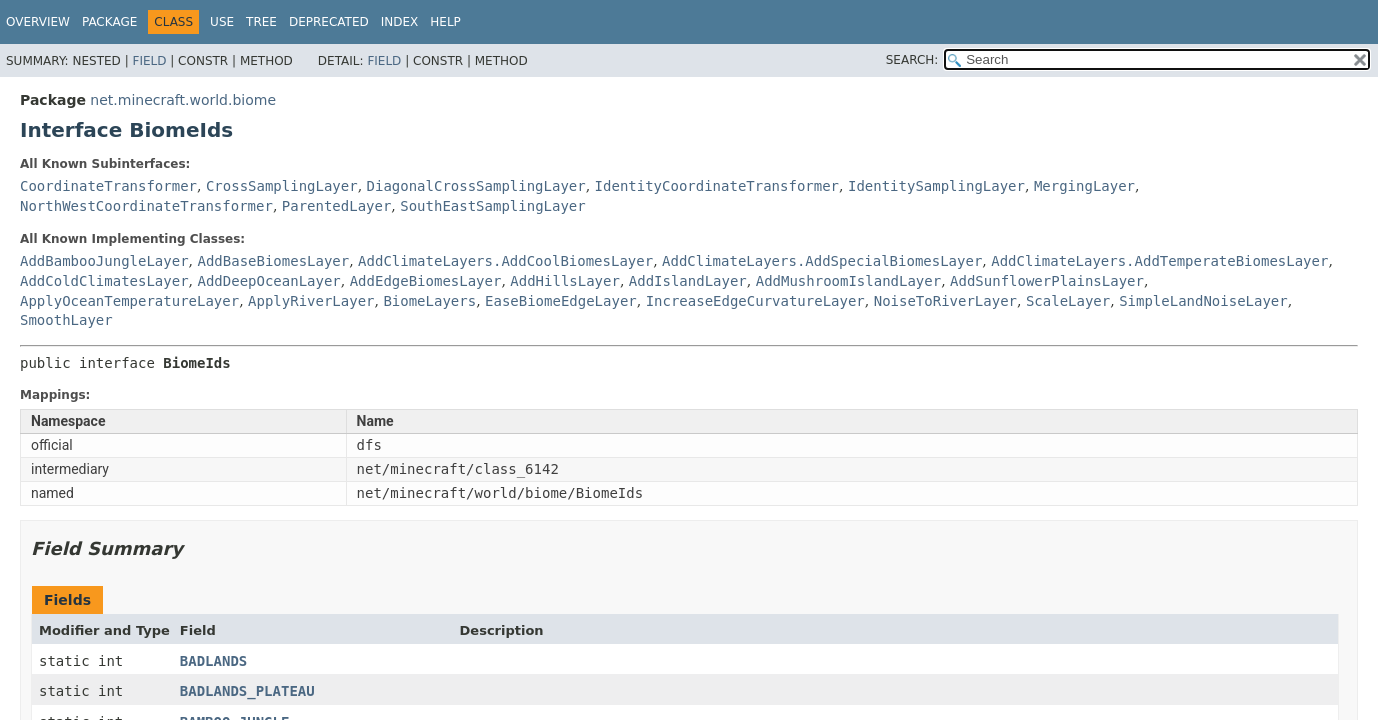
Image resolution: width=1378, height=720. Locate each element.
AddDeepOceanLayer (268, 281)
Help (445, 22)
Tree (261, 22)
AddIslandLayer (688, 281)
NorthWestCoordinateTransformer (146, 206)
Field (149, 61)
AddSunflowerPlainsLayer (1047, 281)
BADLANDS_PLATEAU (247, 691)
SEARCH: (912, 60)
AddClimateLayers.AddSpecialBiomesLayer (822, 261)
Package (109, 22)
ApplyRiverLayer (311, 301)
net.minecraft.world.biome (183, 100)
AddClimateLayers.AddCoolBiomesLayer (505, 261)
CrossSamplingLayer (282, 186)
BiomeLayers (429, 301)
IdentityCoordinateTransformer (717, 186)
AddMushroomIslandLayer (848, 281)
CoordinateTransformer (108, 186)
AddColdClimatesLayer (104, 281)
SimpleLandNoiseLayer (1203, 301)
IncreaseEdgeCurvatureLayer (755, 301)
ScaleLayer (1068, 301)
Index (400, 22)
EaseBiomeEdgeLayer (561, 301)
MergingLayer (1084, 186)
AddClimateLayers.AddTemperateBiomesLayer (1159, 261)
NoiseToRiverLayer (945, 301)
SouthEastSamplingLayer (492, 206)
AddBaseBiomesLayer (273, 261)
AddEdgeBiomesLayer (426, 281)
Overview (38, 22)
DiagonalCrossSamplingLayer (476, 186)
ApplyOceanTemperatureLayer (129, 301)
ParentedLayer (337, 206)
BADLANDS (213, 661)
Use (222, 22)
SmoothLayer (66, 320)
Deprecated (329, 22)
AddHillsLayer (565, 281)
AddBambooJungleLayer (104, 261)
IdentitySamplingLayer (936, 186)
